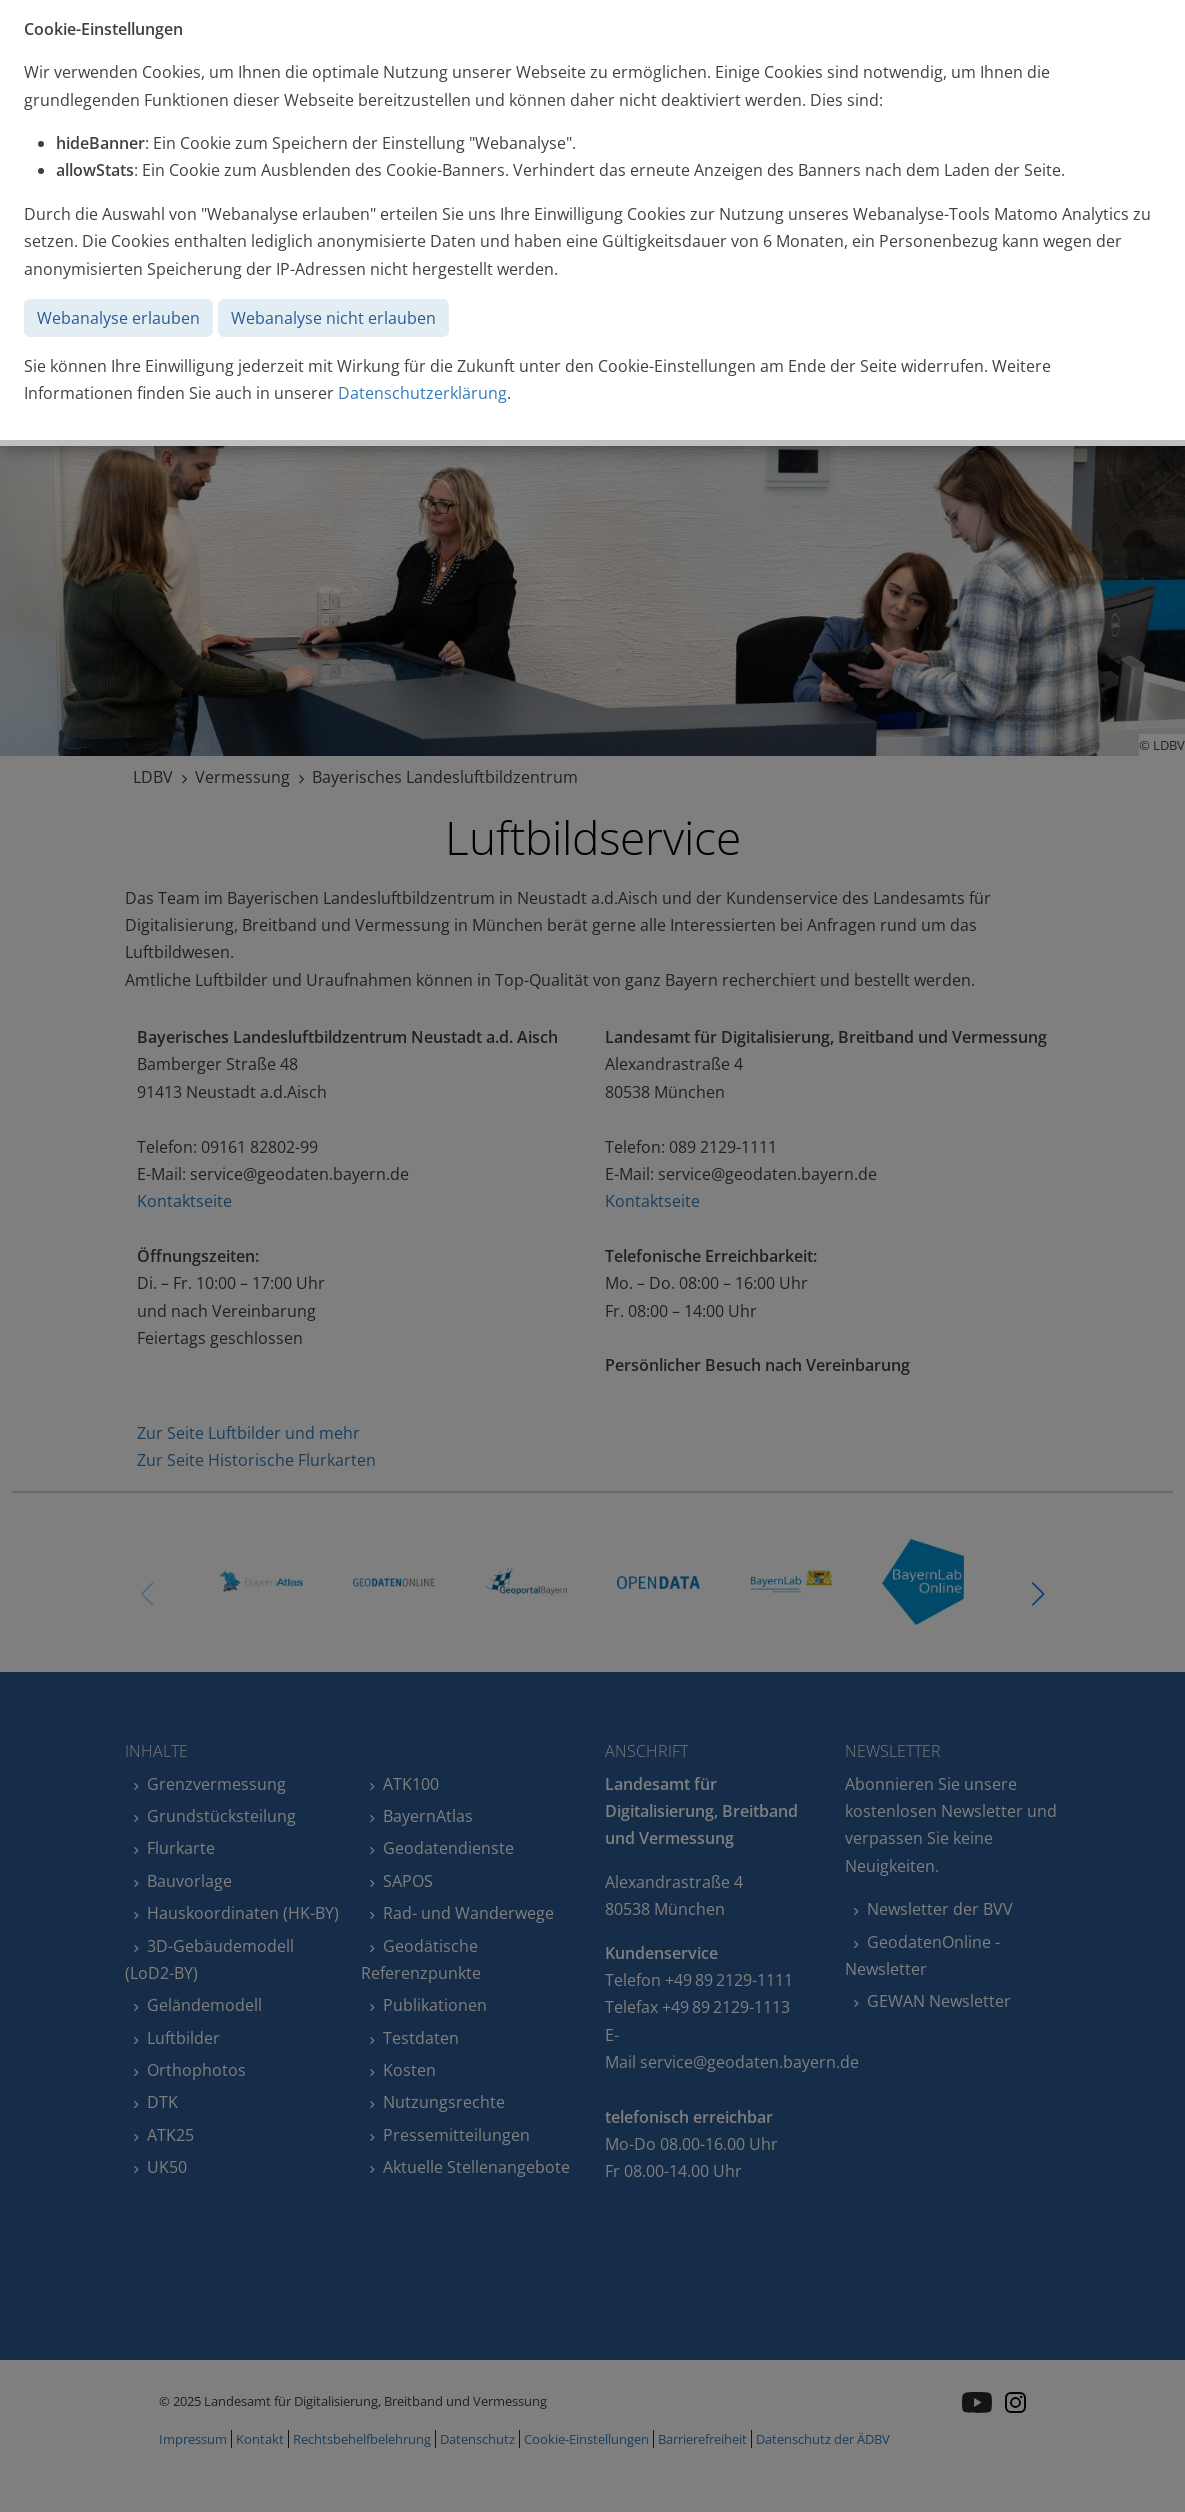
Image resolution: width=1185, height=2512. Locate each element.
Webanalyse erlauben (118, 318)
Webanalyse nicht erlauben (333, 318)
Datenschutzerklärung (422, 393)
